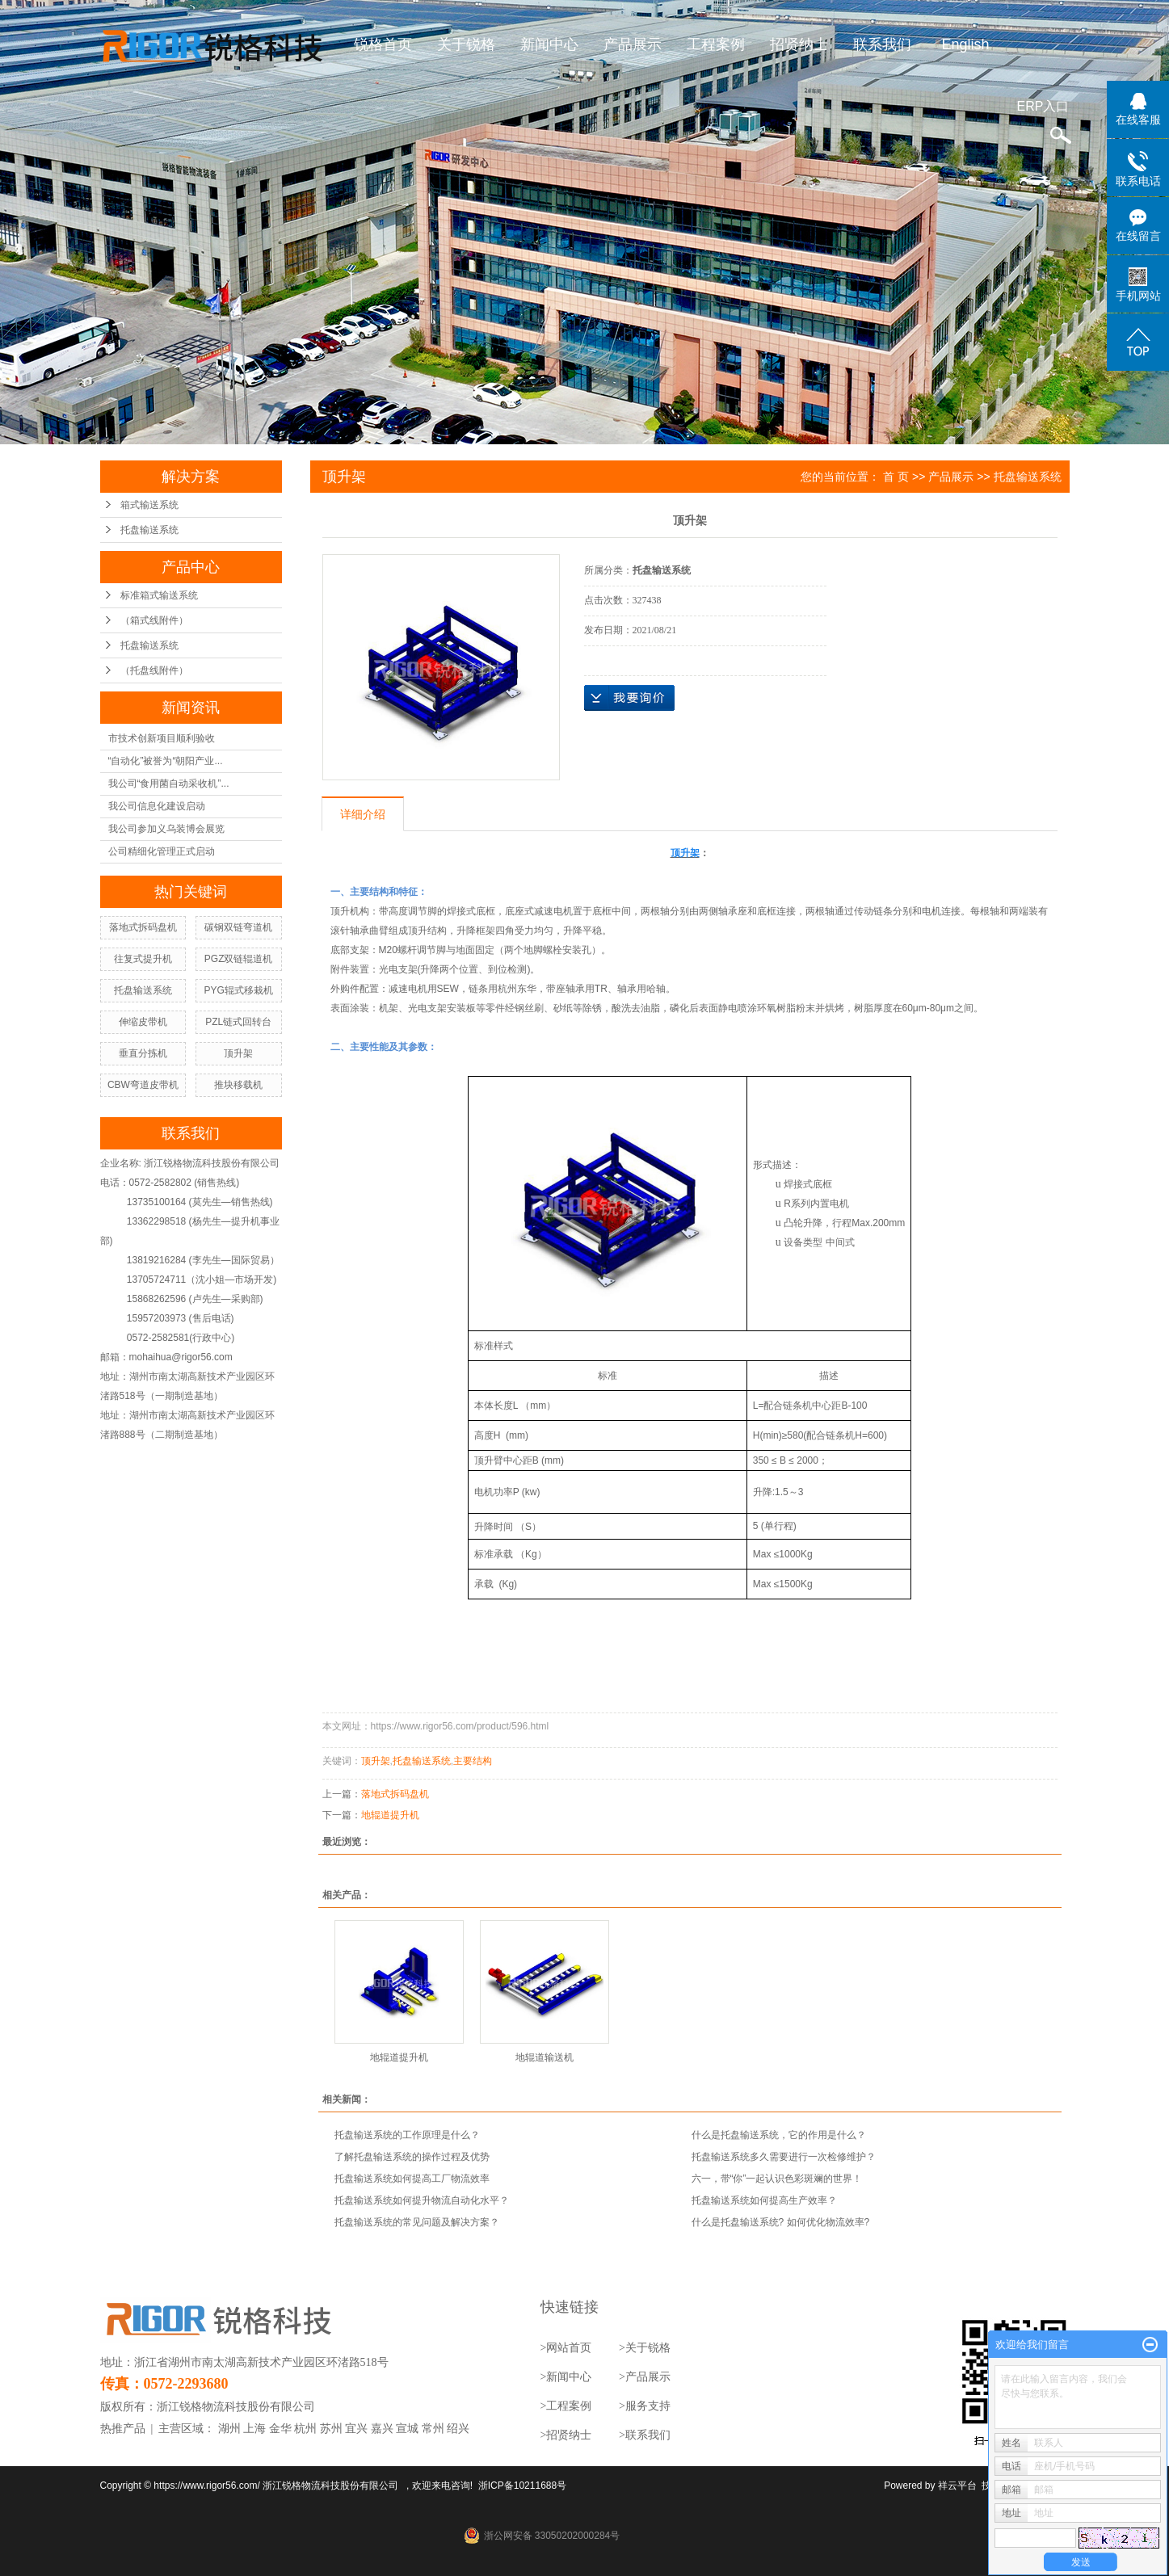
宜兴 (356, 2429)
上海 (254, 2429)
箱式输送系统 (149, 505)
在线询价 (629, 698)
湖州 (229, 2429)
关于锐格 (466, 44)
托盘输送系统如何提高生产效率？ (764, 2200)
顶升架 (238, 1053)
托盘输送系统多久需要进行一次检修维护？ (784, 2156)
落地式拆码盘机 (143, 927)
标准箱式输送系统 (159, 595)
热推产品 (122, 2429)
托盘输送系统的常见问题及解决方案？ (416, 2222)
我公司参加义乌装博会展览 (166, 828)
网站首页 (568, 2348)
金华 (280, 2429)
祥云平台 (957, 2485)
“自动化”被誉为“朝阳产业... (165, 761)
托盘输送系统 (149, 530)
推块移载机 (238, 1084)
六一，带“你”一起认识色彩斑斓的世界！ (777, 2178)
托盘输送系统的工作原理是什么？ (407, 2135)
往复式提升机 (143, 958)
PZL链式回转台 (238, 1021)
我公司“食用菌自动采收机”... (168, 783)
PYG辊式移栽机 (238, 990)
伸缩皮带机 (143, 1021)
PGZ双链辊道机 (238, 958)
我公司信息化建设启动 (156, 806)
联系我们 (882, 44)
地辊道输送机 (544, 2057)
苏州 (331, 2429)
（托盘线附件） (154, 670)
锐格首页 (383, 44)
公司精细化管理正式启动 (161, 851)
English (965, 44)
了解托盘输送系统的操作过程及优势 (412, 2156)
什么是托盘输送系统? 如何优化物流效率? (781, 2222)
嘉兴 (382, 2429)
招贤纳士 (799, 44)
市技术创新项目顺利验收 (161, 738)
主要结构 (472, 1761)
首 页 (896, 476)
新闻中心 (549, 44)
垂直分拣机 (143, 1053)
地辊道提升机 (390, 1815)
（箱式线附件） (154, 620)
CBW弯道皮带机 (143, 1084)
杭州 (305, 2429)
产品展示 (632, 44)
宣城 (407, 2429)
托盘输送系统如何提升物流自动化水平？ (421, 2200)
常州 (433, 2429)
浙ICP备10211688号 (522, 2485)
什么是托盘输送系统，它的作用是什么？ (779, 2135)
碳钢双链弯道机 (238, 927)
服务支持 (648, 2406)
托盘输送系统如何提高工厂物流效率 (412, 2178)
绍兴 (458, 2429)
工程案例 (716, 44)
